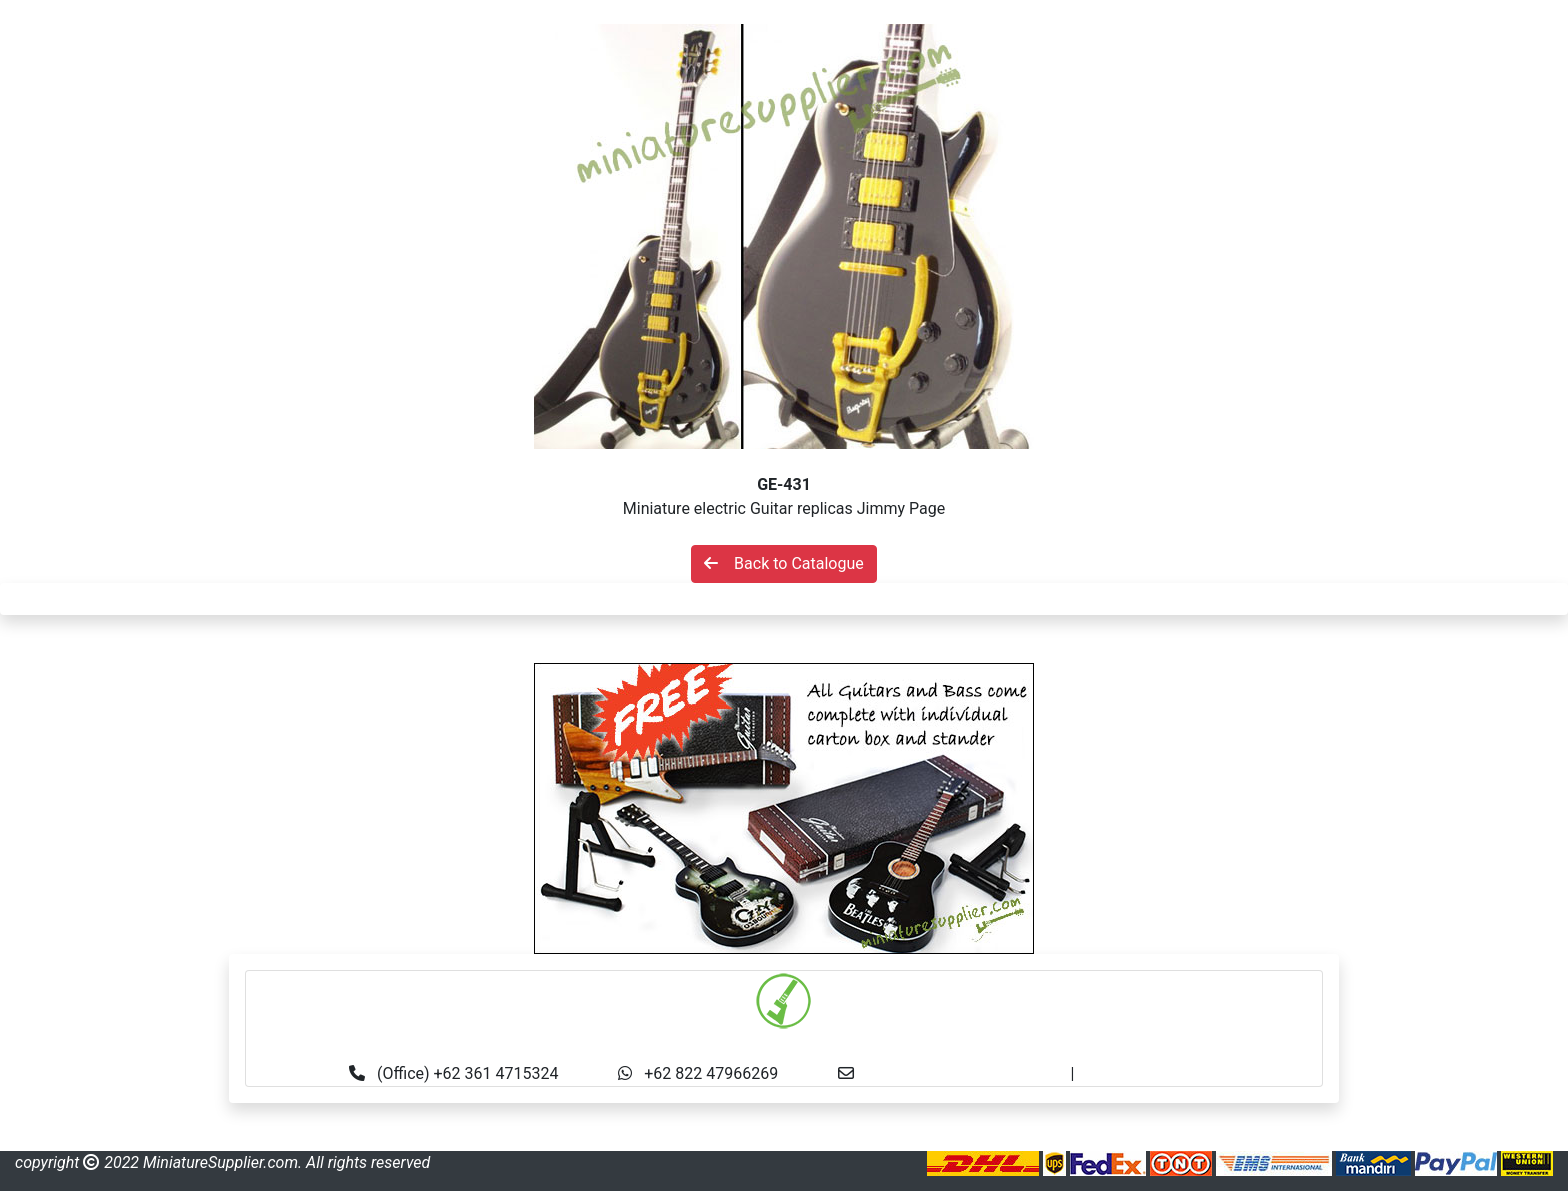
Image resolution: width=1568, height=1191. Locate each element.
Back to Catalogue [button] (784, 563)
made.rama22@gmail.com (1172, 1073)
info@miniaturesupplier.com (968, 1073)
